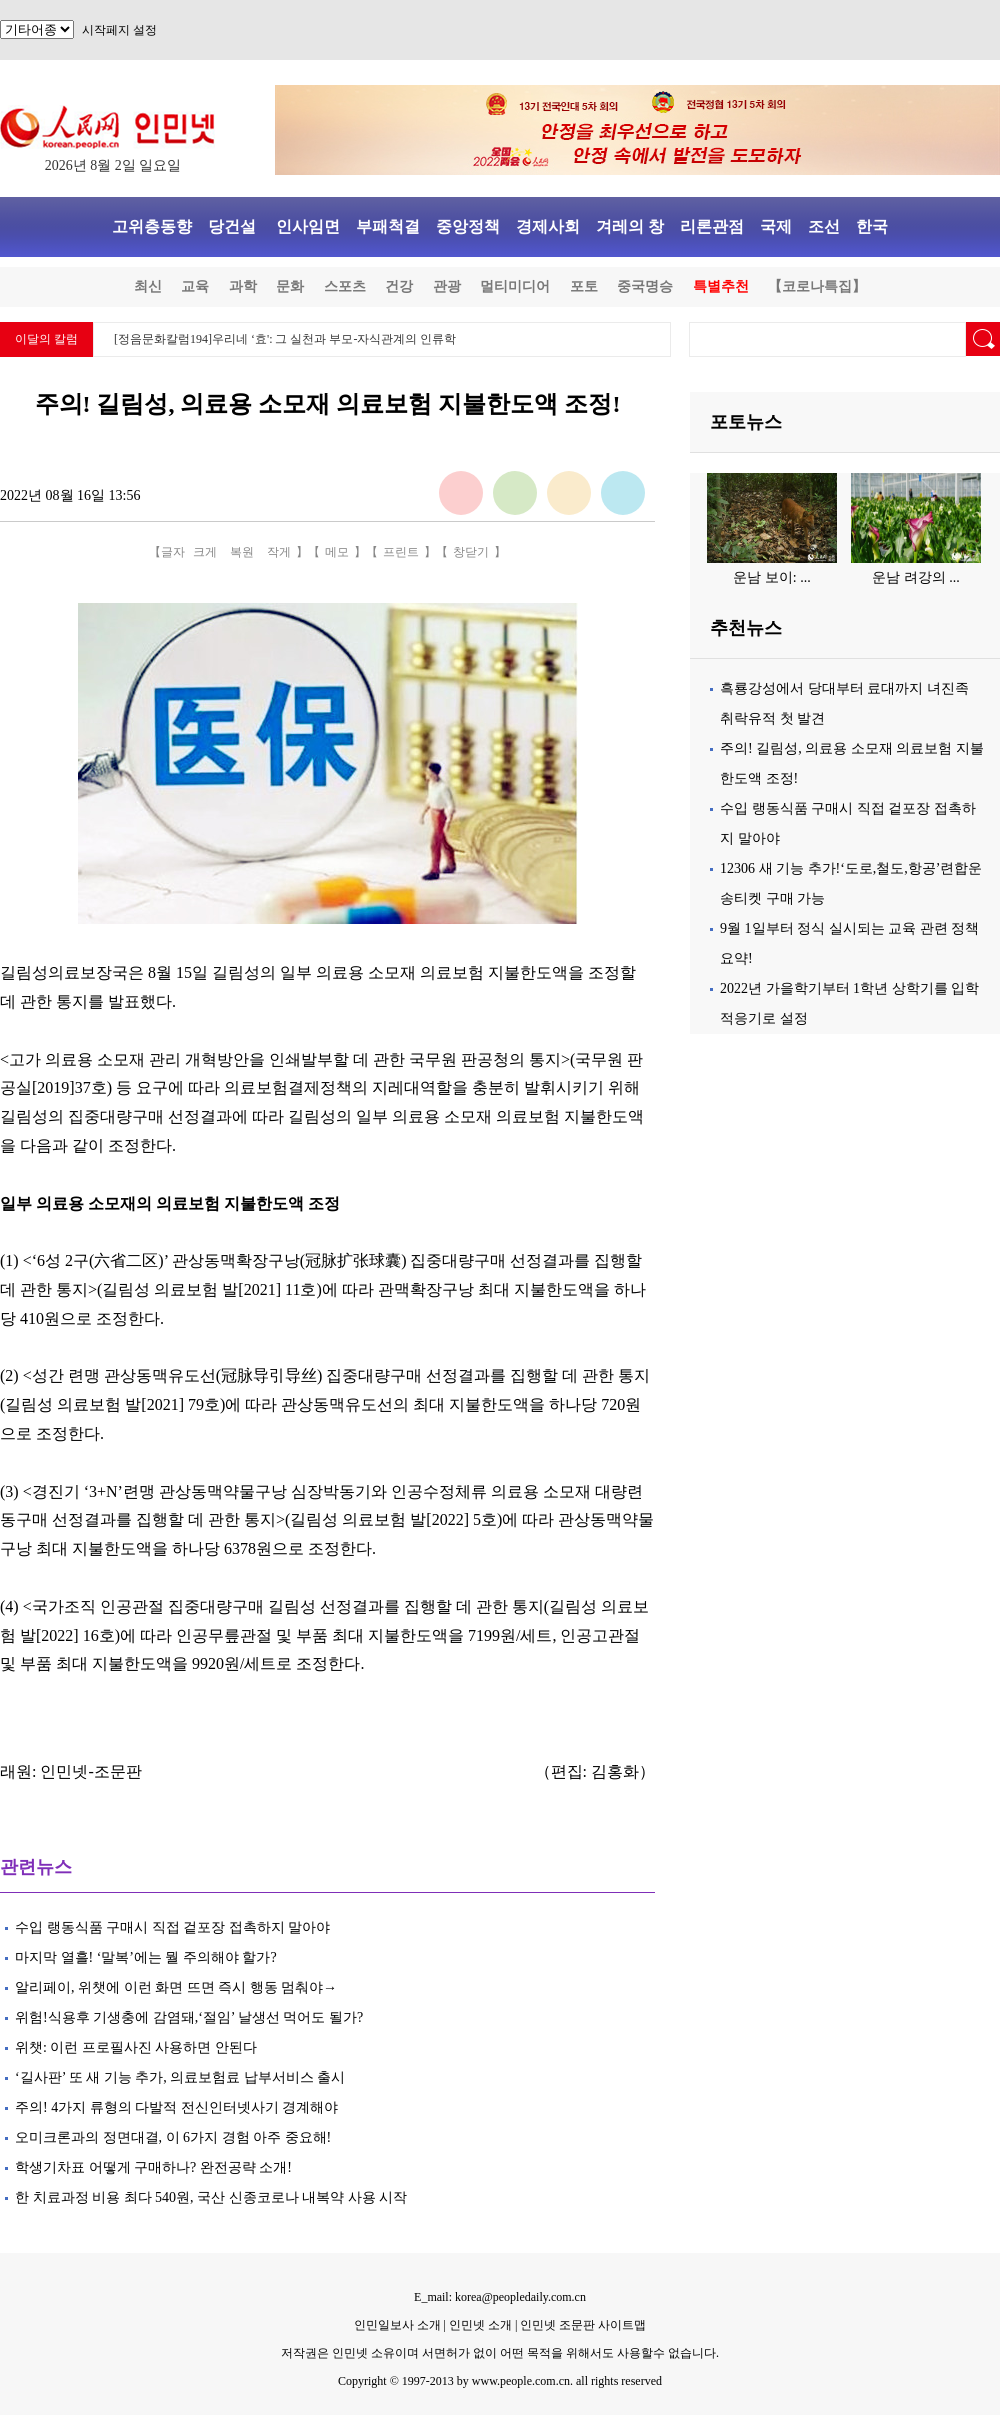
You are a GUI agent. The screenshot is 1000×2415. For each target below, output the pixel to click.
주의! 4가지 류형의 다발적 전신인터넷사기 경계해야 (176, 2107)
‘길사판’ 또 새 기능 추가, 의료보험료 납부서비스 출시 (180, 2077)
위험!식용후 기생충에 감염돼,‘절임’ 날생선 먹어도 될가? (189, 2017)
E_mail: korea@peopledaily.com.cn (500, 2297)
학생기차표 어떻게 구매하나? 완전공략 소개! (153, 2167)
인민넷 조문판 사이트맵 (583, 2325)
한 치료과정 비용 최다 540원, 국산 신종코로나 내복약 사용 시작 (211, 2197)
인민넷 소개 (479, 2325)
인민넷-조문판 (90, 1771)
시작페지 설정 (119, 30)
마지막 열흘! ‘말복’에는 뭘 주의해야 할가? (146, 1957)
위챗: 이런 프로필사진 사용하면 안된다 (136, 2047)
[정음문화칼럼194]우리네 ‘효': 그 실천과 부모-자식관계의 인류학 (285, 339)
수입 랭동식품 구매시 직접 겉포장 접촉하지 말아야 (172, 1927)
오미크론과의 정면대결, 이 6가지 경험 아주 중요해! (173, 2137)
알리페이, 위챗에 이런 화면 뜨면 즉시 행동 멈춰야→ (176, 1987)
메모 (337, 552)
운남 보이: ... (771, 577)
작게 (279, 552)
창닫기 (471, 552)
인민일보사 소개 (397, 2325)
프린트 (401, 552)
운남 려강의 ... (916, 577)
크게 (205, 552)
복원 (242, 552)
